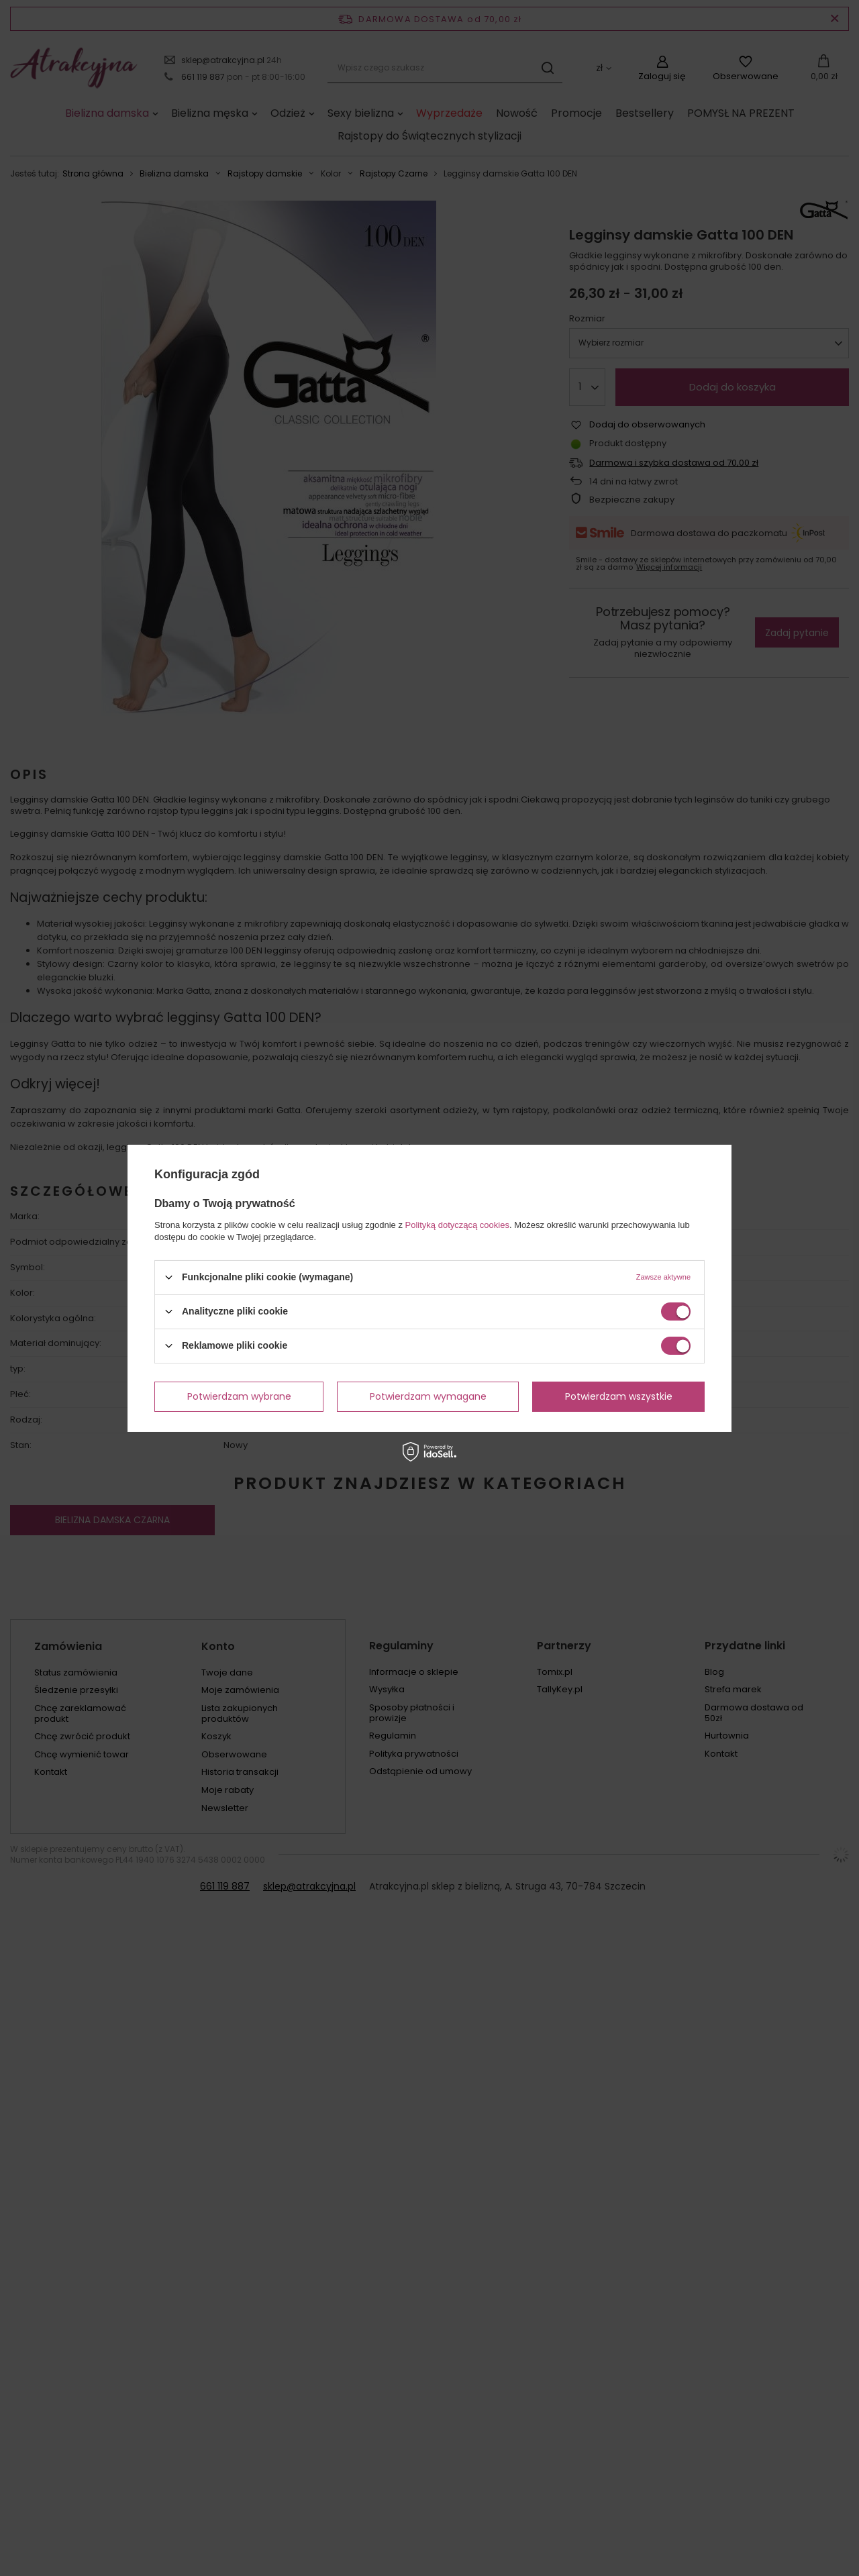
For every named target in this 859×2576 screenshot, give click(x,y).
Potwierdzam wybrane (239, 1396)
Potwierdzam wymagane (428, 1396)
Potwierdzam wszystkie (618, 1396)
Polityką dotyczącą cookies (457, 1224)
